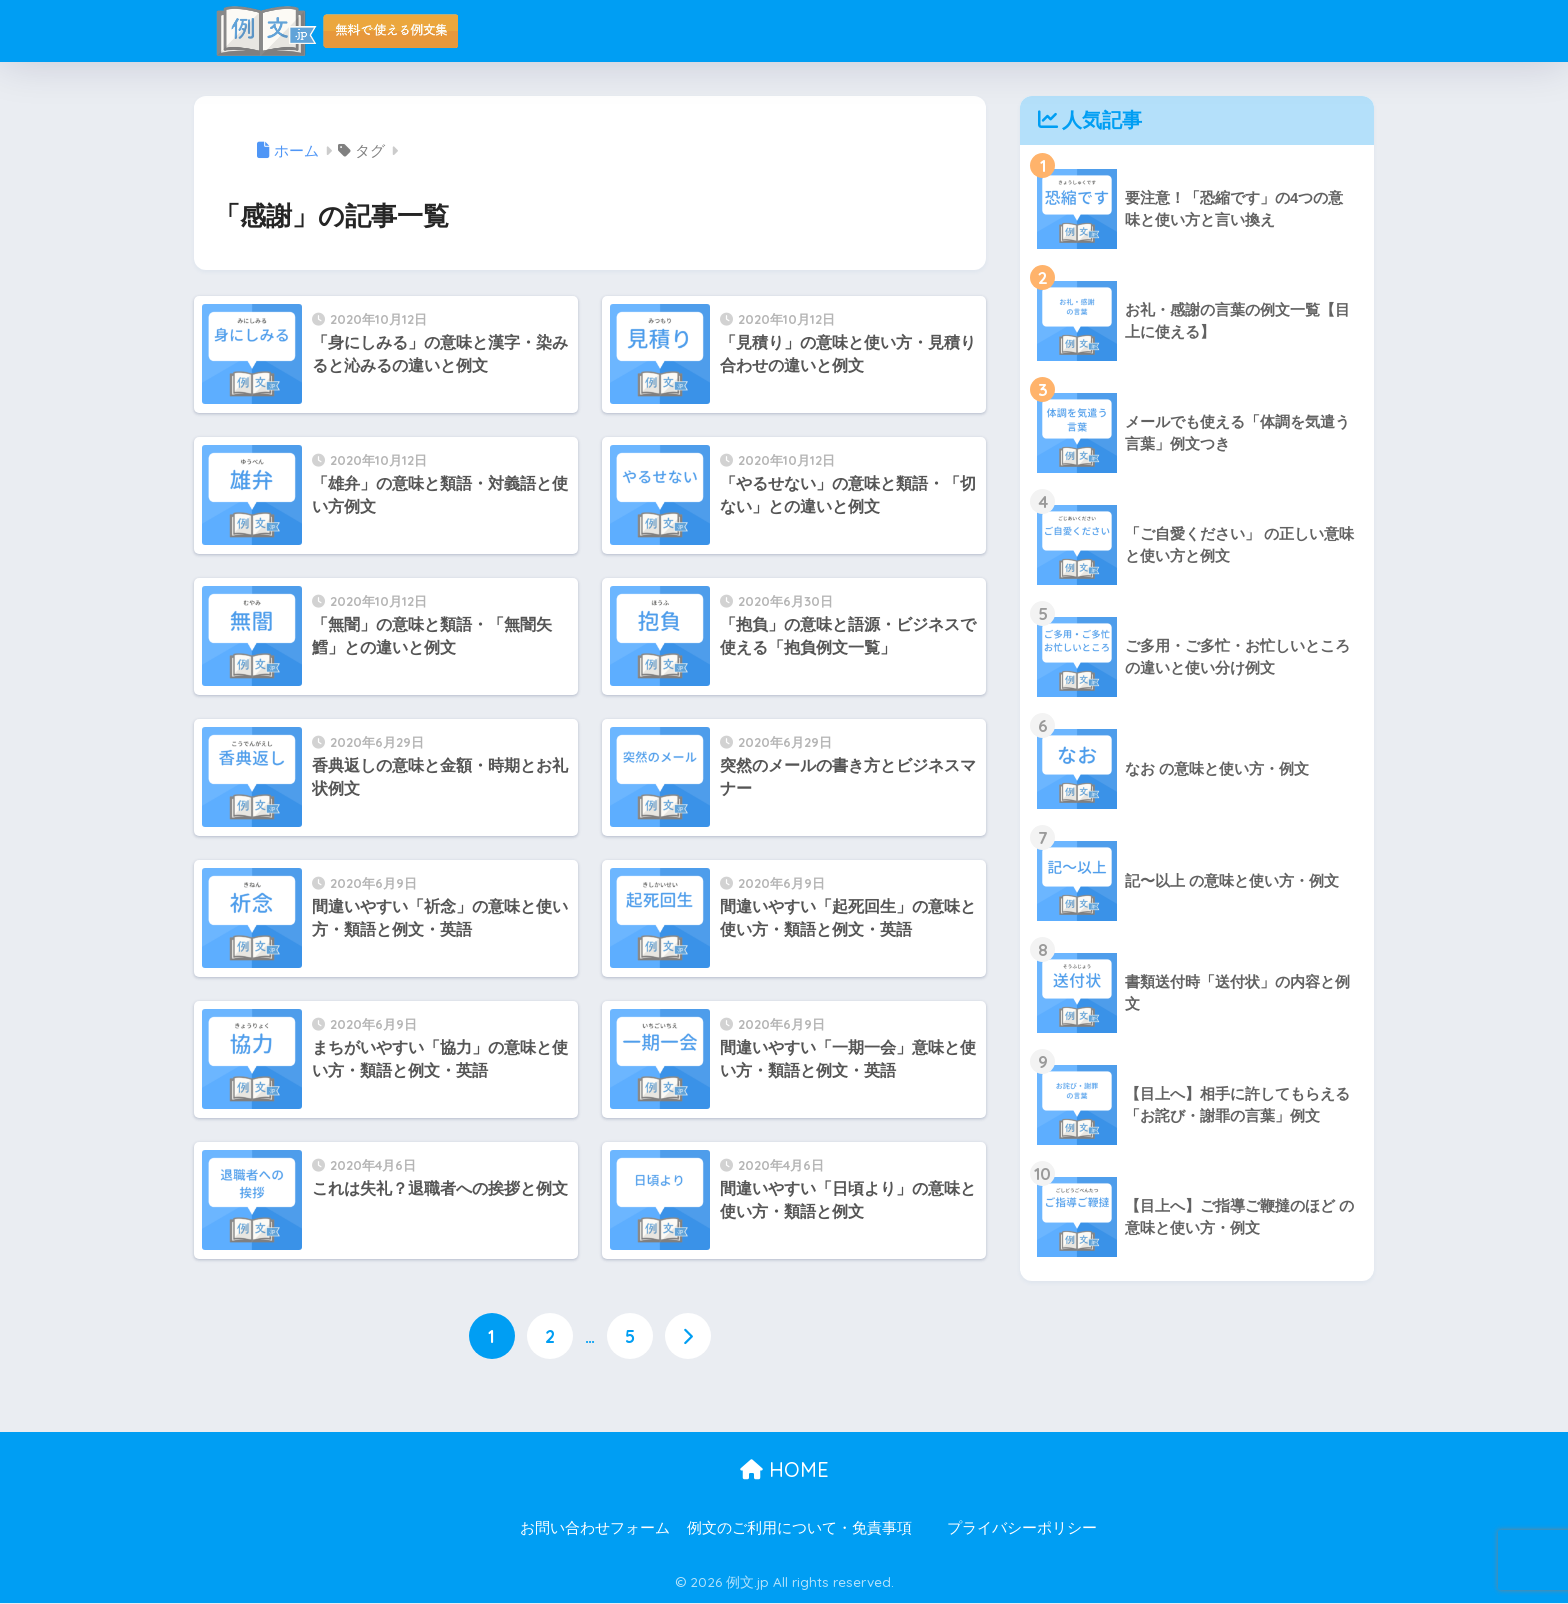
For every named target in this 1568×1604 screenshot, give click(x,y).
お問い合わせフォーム (595, 1528)
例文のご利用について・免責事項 (799, 1528)
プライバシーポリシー (1022, 1528)
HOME (784, 1469)
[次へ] (688, 1337)
